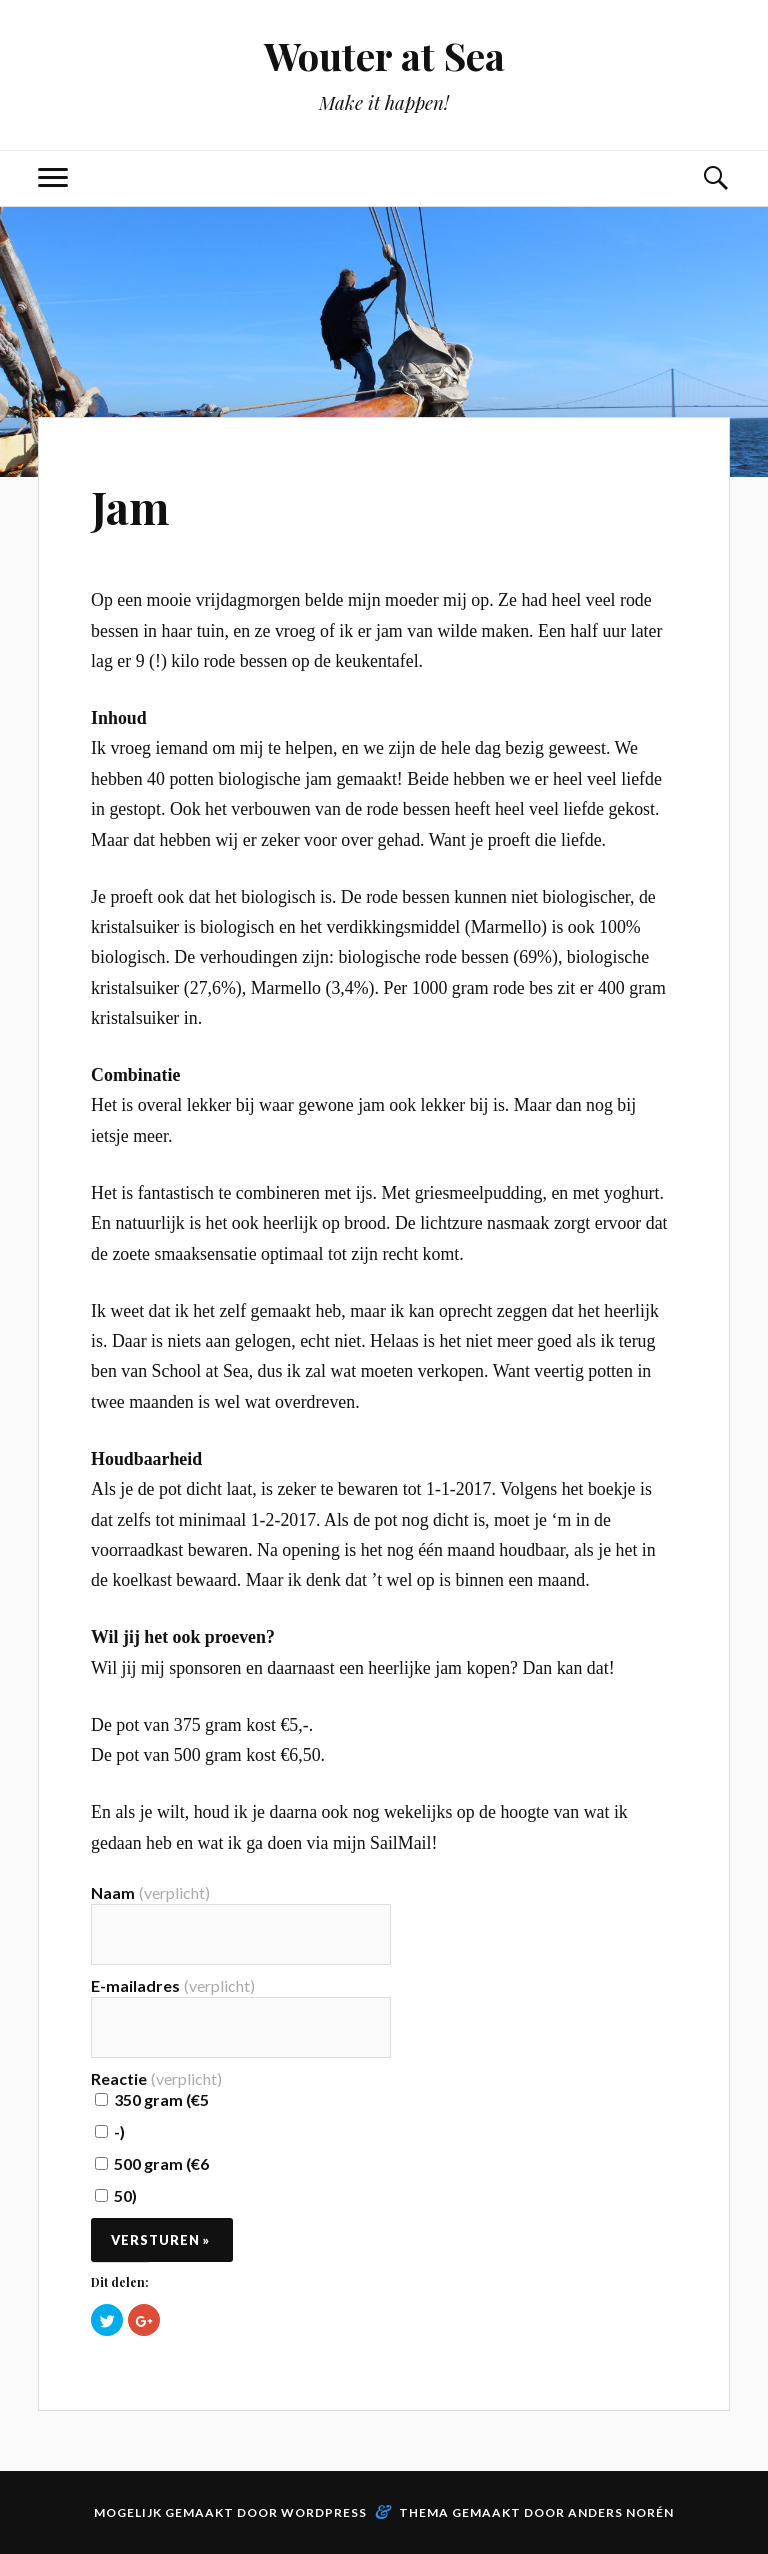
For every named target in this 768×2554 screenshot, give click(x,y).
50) (116, 2195)
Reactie (156, 2079)
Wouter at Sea (384, 55)
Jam (130, 506)
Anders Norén (621, 2512)
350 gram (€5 (152, 2099)
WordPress (324, 2512)
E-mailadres (173, 1986)
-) (110, 2131)
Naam (150, 1893)
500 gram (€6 (152, 2163)
